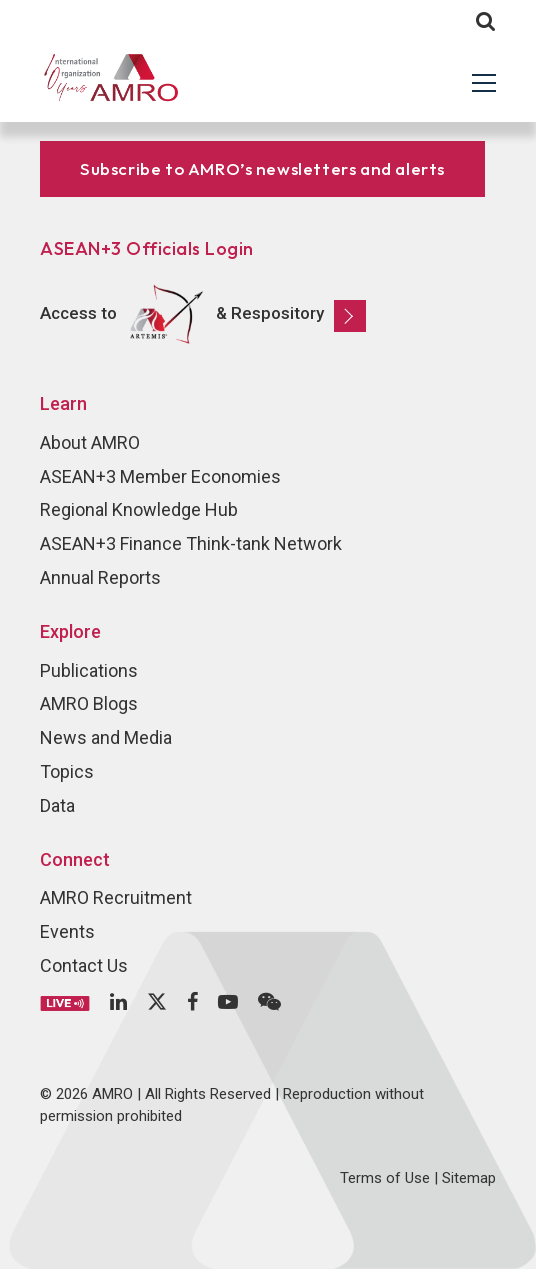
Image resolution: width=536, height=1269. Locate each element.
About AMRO (90, 442)
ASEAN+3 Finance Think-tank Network (191, 543)
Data (57, 805)
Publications (89, 670)
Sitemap (469, 1178)
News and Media (106, 737)
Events (67, 931)
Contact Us (84, 965)
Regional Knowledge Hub (139, 509)
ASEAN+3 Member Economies (160, 476)
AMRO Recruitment (116, 897)
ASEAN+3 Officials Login (147, 248)
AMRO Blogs (89, 703)
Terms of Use (385, 1178)
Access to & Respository (203, 315)
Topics (67, 771)
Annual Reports (100, 577)
